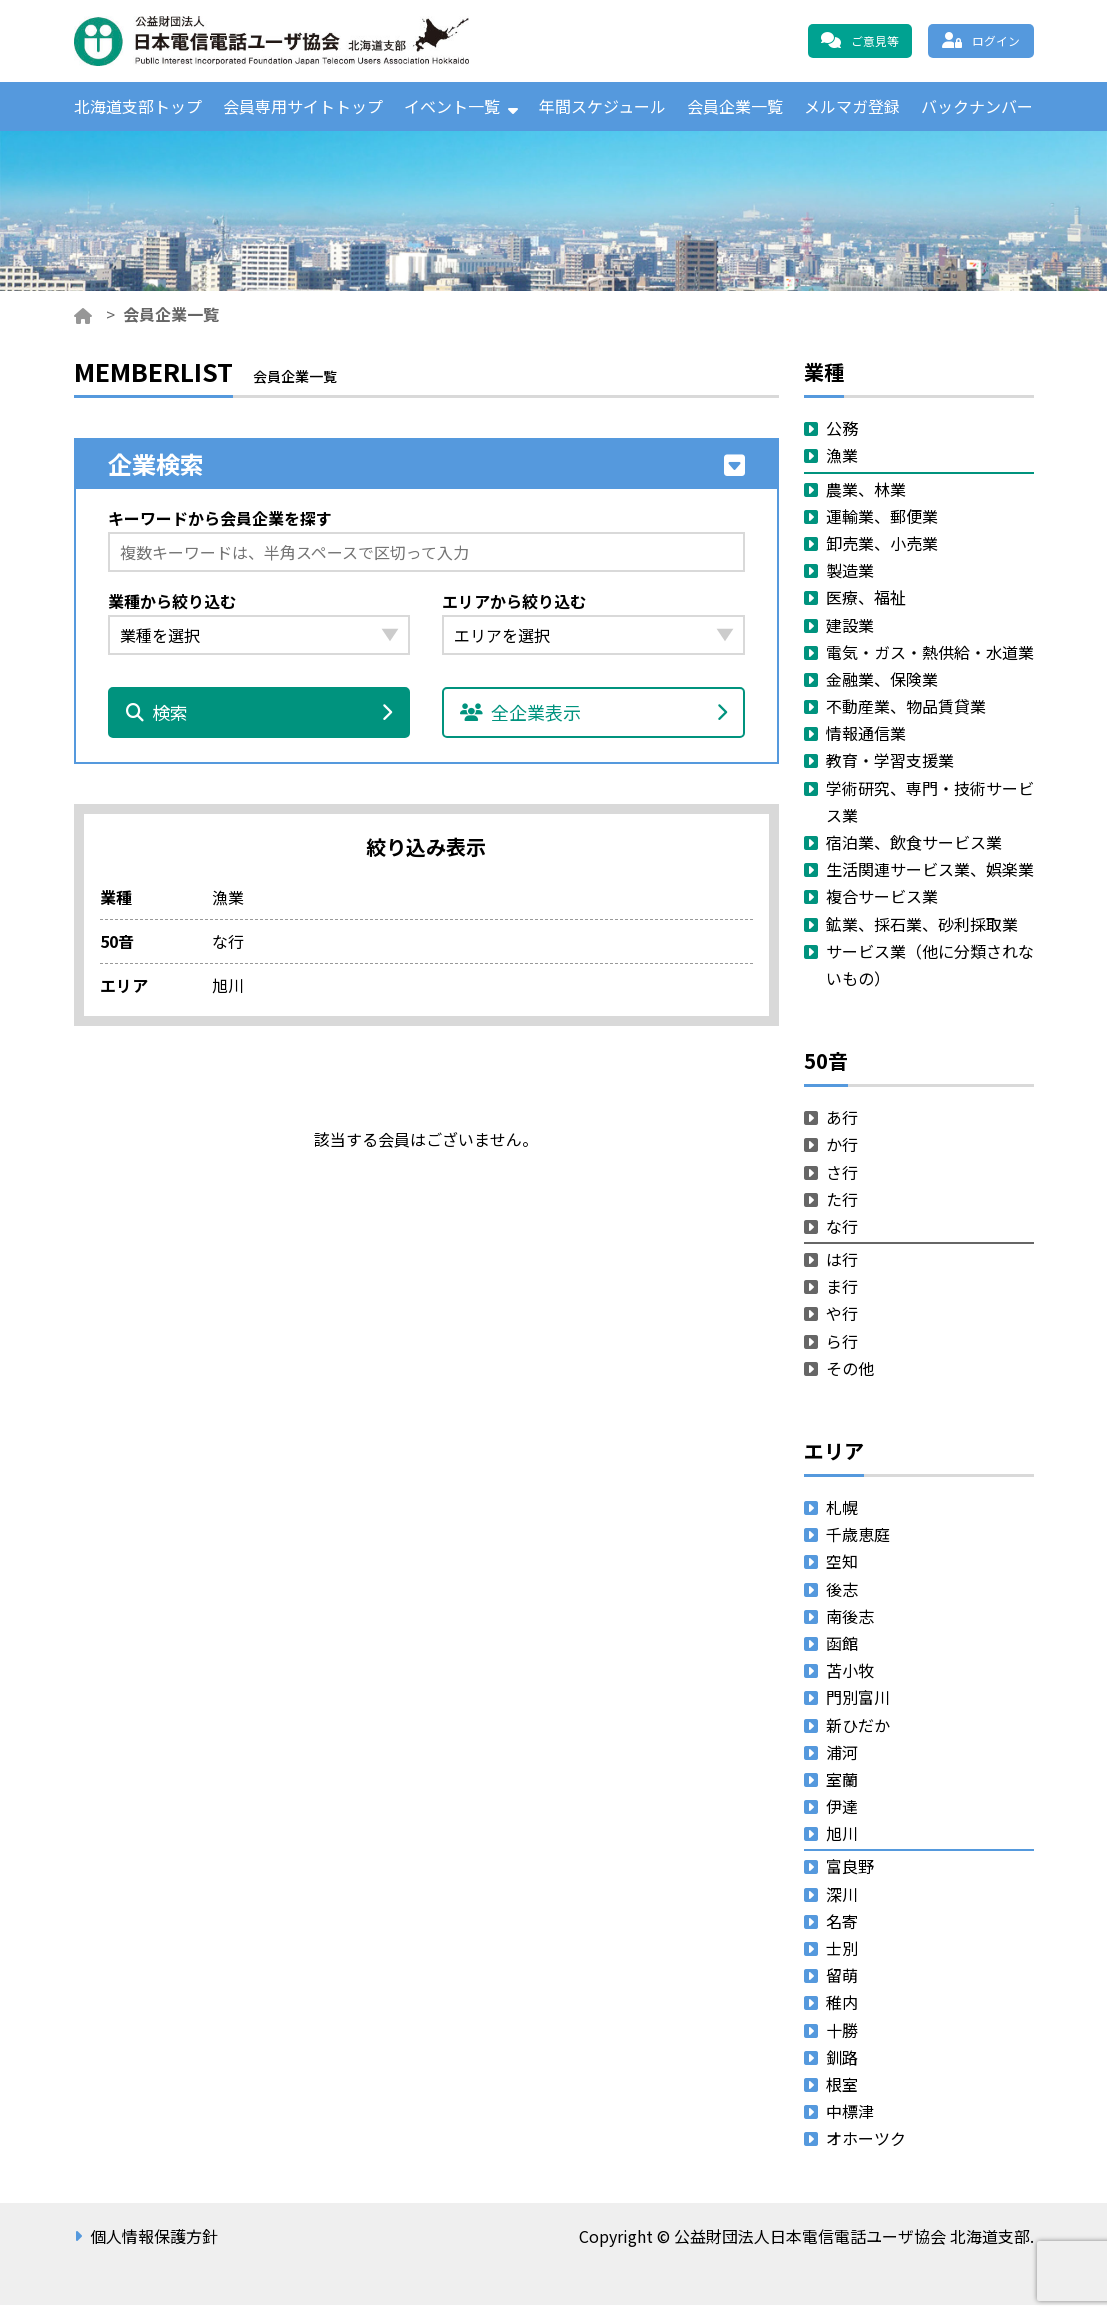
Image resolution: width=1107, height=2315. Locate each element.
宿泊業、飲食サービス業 (914, 852)
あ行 (842, 1127)
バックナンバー (977, 111)
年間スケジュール (602, 111)
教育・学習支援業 (890, 771)
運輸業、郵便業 (882, 526)
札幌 (842, 1517)
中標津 (850, 2121)
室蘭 (842, 1789)
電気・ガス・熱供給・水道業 (930, 662)
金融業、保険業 (882, 689)
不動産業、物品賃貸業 (906, 716)
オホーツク (866, 2149)
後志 (842, 1599)
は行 (842, 1269)
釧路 (842, 2067)
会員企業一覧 (735, 111)
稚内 (842, 2013)
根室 (842, 2094)
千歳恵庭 (858, 1544)
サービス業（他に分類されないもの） (930, 974)
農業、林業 (866, 499)
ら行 (842, 1351)
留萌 (842, 1985)
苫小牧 (850, 1680)
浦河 (842, 1762)
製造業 (850, 580)
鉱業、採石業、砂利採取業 (922, 934)
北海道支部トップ (138, 111)
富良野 (850, 1877)
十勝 (842, 2040)
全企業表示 (593, 723)
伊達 (842, 1816)
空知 (842, 1572)
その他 (850, 1378)
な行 (842, 1236)
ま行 (842, 1296)
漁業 (842, 466)
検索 (259, 723)
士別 (842, 1958)
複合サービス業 (882, 907)
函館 (842, 1653)
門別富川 (858, 1708)
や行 (842, 1324)
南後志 (850, 1626)
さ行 (842, 1182)
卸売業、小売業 (882, 553)
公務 (842, 438)
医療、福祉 (866, 608)
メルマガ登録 (852, 111)
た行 (842, 1209)
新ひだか (858, 1735)
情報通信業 (866, 743)
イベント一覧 (452, 111)
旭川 (842, 1843)
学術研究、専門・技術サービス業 (930, 811)
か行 (842, 1155)
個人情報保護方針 (154, 2246)
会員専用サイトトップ (303, 111)
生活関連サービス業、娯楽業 (930, 879)
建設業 (850, 635)
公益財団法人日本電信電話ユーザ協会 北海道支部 (289, 41)
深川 (842, 1904)
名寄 (842, 1931)
